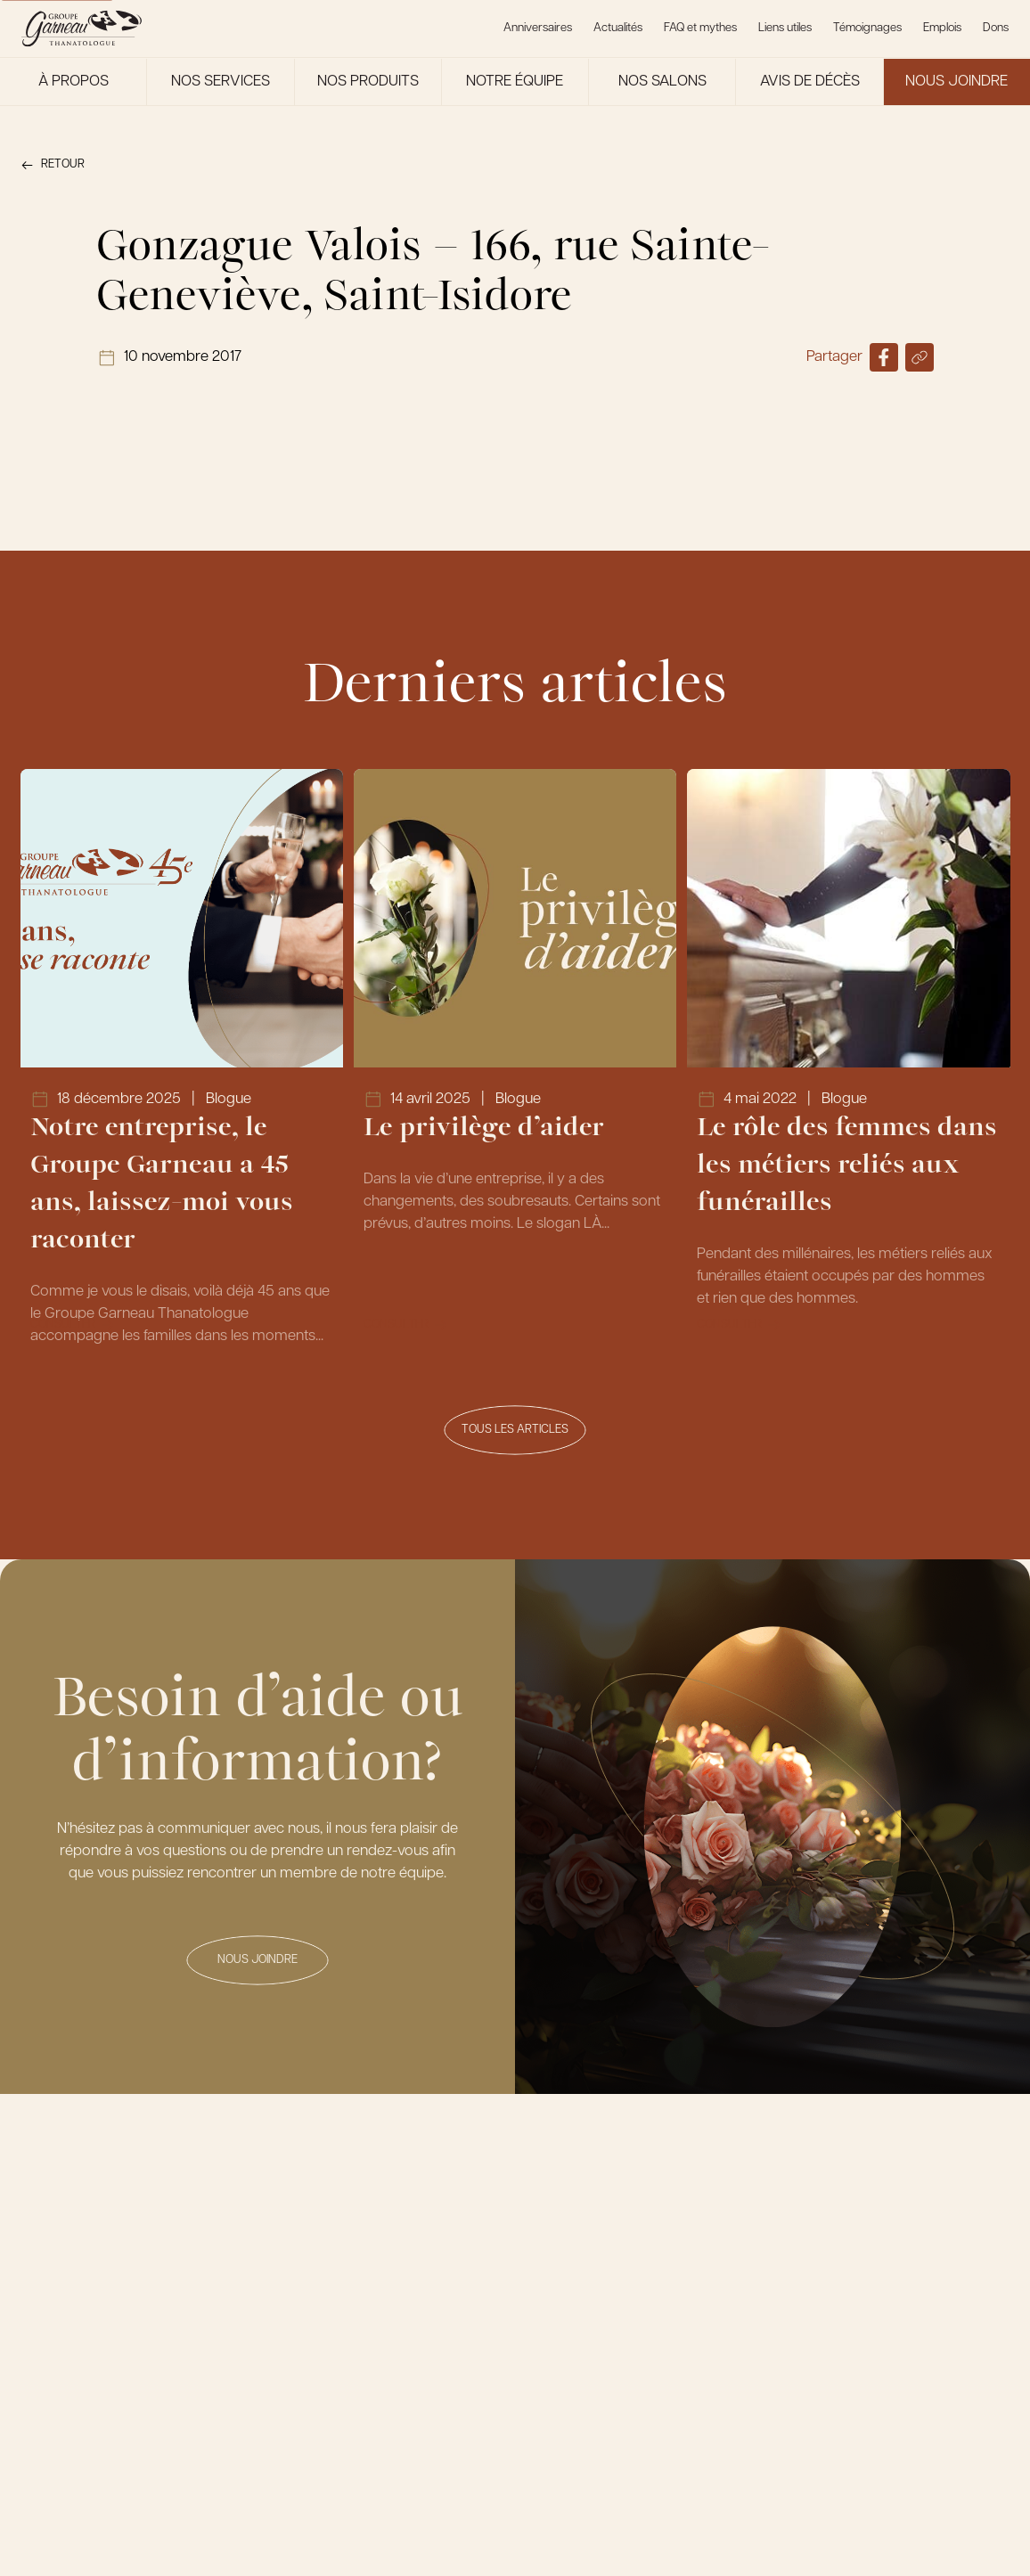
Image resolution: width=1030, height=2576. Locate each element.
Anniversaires (537, 28)
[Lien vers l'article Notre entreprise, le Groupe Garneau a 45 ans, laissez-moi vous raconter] (182, 1062)
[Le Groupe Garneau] (81, 28)
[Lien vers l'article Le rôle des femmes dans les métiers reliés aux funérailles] (848, 1062)
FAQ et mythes (700, 28)
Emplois (942, 28)
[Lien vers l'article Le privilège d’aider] (515, 1062)
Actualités (617, 28)
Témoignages (867, 28)
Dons (996, 28)
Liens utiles (785, 28)
